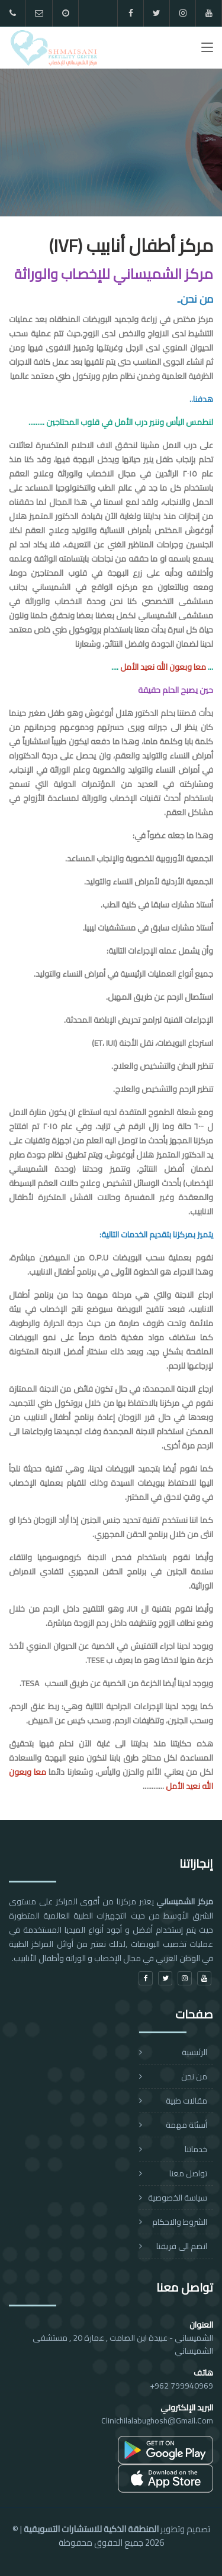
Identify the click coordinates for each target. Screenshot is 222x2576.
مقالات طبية (186, 2100)
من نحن (194, 2076)
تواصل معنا (188, 2173)
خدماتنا (196, 2149)
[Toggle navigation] (207, 50)
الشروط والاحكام (179, 2222)
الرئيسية (194, 2052)
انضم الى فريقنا (181, 2246)
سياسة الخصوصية (177, 2197)
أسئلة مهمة (186, 2125)
